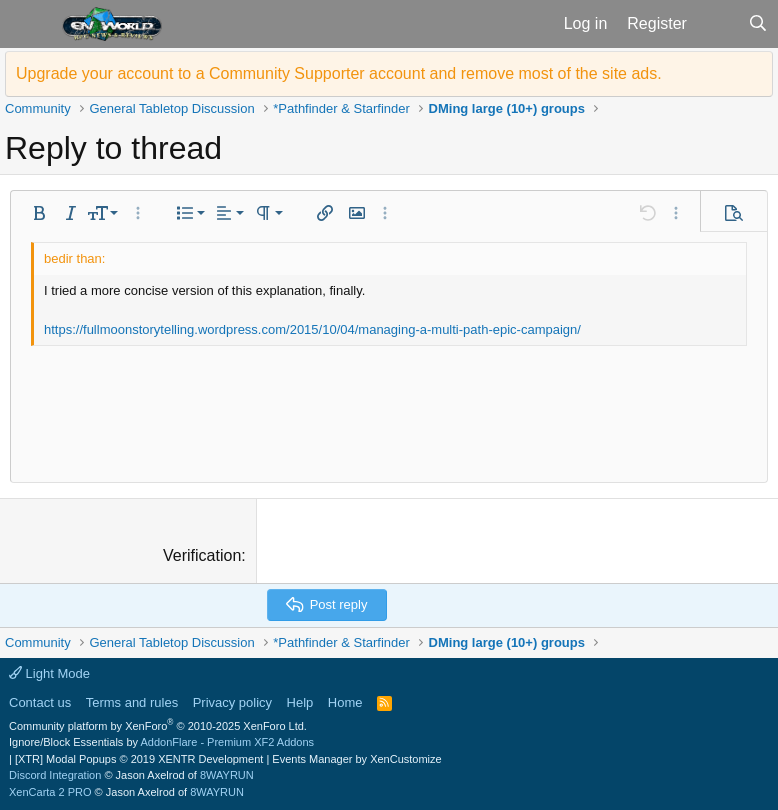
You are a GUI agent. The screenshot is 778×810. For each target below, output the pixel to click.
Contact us (40, 702)
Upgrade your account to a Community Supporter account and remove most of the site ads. (339, 73)
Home (345, 702)
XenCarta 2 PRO (50, 792)
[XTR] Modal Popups (139, 759)
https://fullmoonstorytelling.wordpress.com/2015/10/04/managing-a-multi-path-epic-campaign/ (312, 329)
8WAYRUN (227, 775)
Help (300, 702)
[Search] (757, 24)
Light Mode (49, 673)
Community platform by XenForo (158, 726)
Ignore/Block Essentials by (161, 742)
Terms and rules (132, 702)
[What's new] (717, 24)
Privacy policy (232, 702)
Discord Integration (55, 775)
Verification (202, 555)
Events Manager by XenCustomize (356, 759)
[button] (28, 24)
